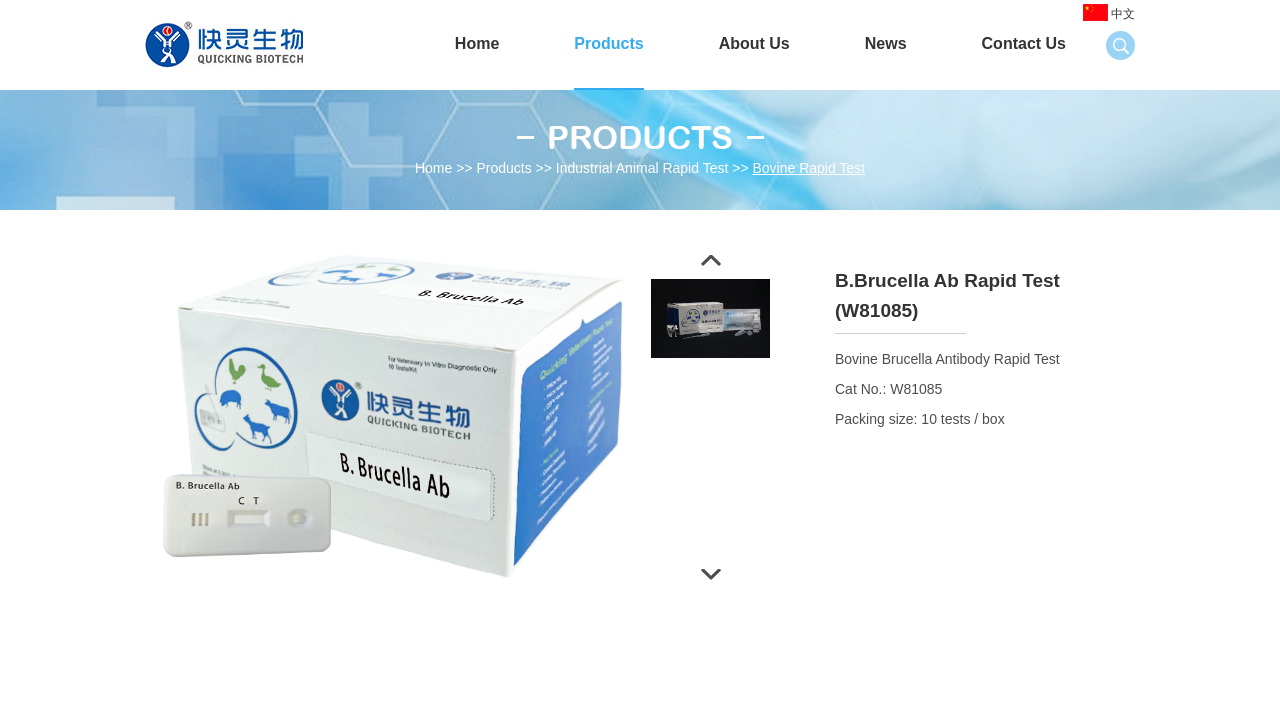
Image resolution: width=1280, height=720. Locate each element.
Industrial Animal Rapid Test (642, 168)
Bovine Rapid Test (808, 168)
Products (608, 43)
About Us (754, 43)
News (886, 43)
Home (477, 43)
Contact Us (1024, 43)
